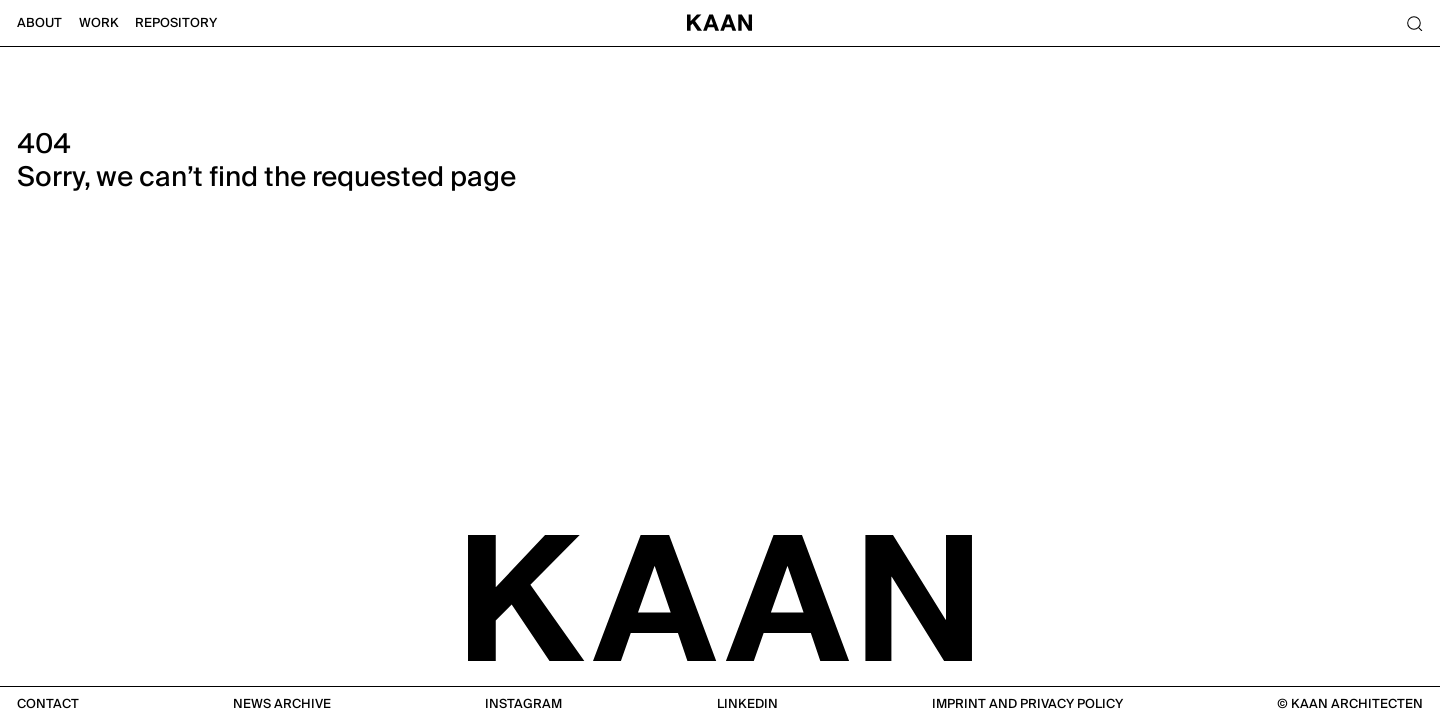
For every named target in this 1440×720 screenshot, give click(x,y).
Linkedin (747, 704)
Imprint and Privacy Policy (1027, 704)
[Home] (719, 23)
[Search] (1415, 23)
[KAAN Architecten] (720, 596)
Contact (48, 704)
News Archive (282, 704)
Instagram (523, 704)
